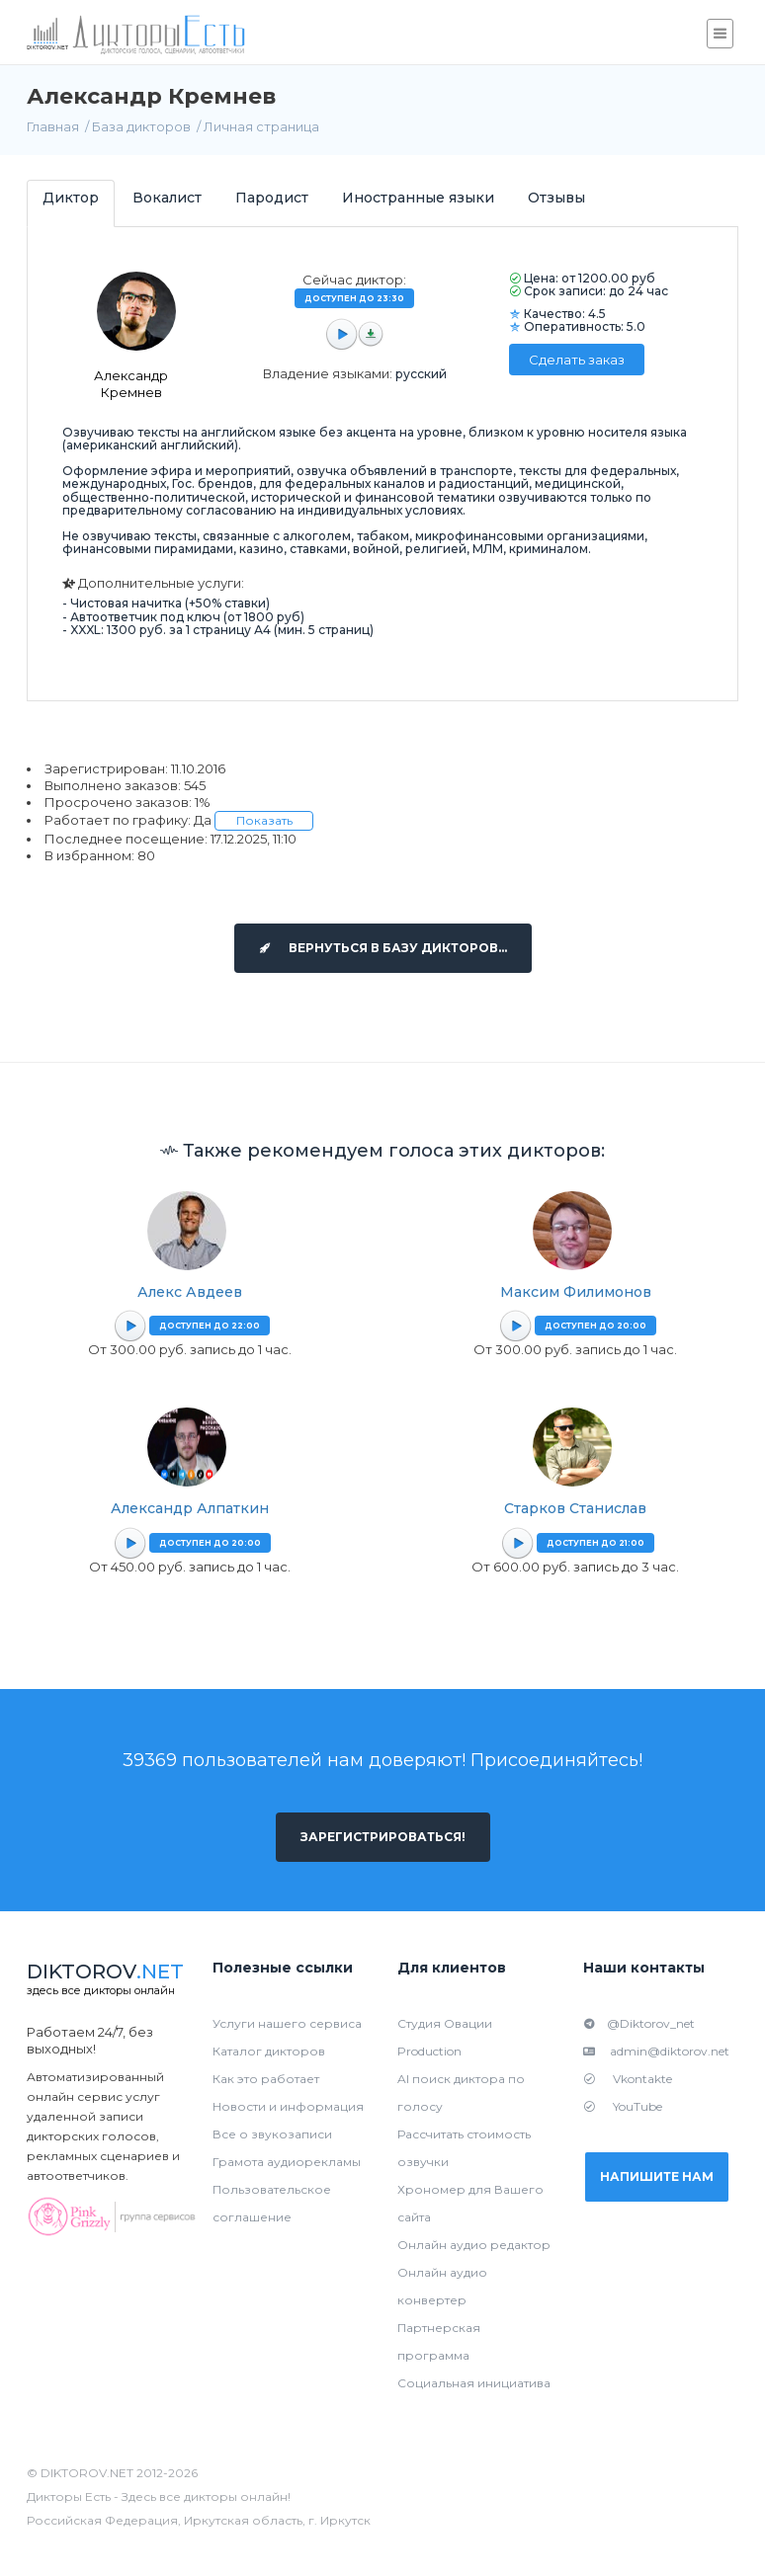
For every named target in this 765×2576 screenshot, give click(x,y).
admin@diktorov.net (656, 2051)
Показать (264, 820)
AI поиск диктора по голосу (461, 2092)
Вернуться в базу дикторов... (383, 947)
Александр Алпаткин (190, 1508)
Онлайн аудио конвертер (442, 2286)
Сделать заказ (577, 359)
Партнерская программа (438, 2341)
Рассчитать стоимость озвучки (464, 2148)
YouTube (622, 2106)
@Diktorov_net (639, 2023)
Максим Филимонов (575, 1292)
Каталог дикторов (268, 2051)
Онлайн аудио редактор (474, 2244)
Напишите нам (657, 2176)
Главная (53, 126)
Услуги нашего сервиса (287, 2023)
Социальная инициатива (474, 2382)
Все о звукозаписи (272, 2134)
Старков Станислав (575, 1508)
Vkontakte (627, 2078)
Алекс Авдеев (189, 1292)
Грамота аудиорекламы (286, 2161)
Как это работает (265, 2078)
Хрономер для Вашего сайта (470, 2203)
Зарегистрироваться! (383, 1836)
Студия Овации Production (444, 2037)
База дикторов (141, 126)
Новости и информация (288, 2106)
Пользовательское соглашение (271, 2203)
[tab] (71, 203)
